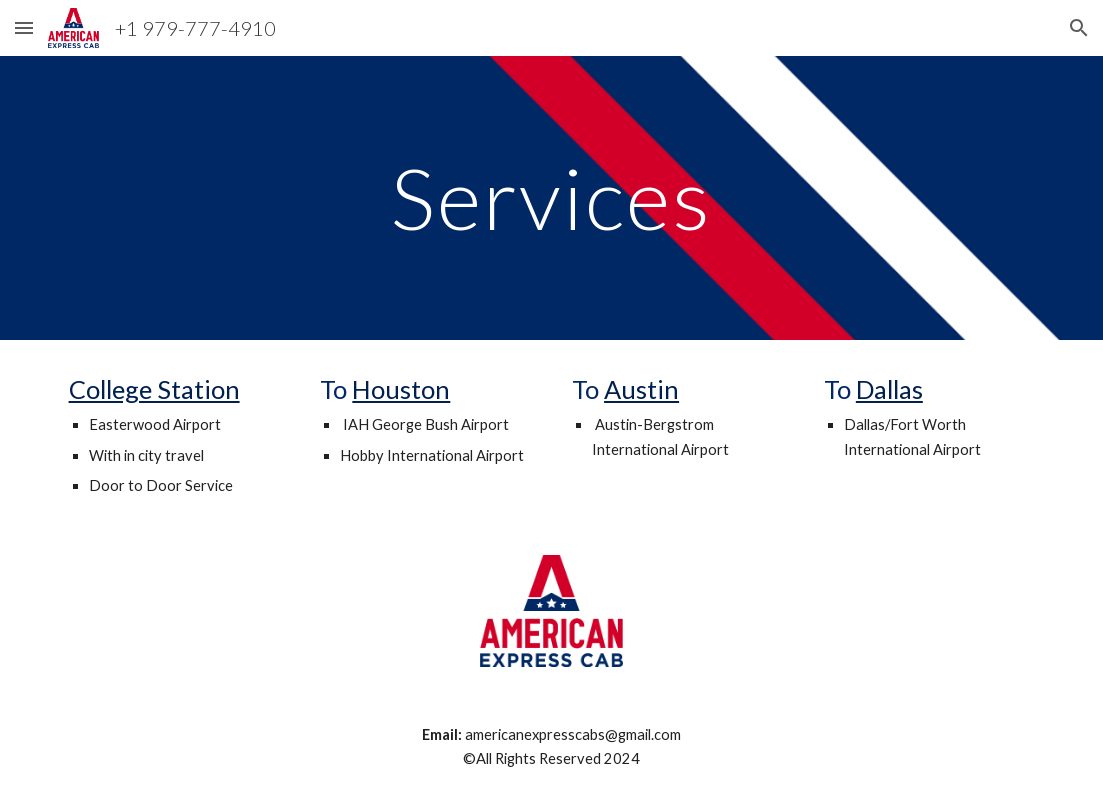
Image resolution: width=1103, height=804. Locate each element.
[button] (24, 27)
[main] (551, 197)
